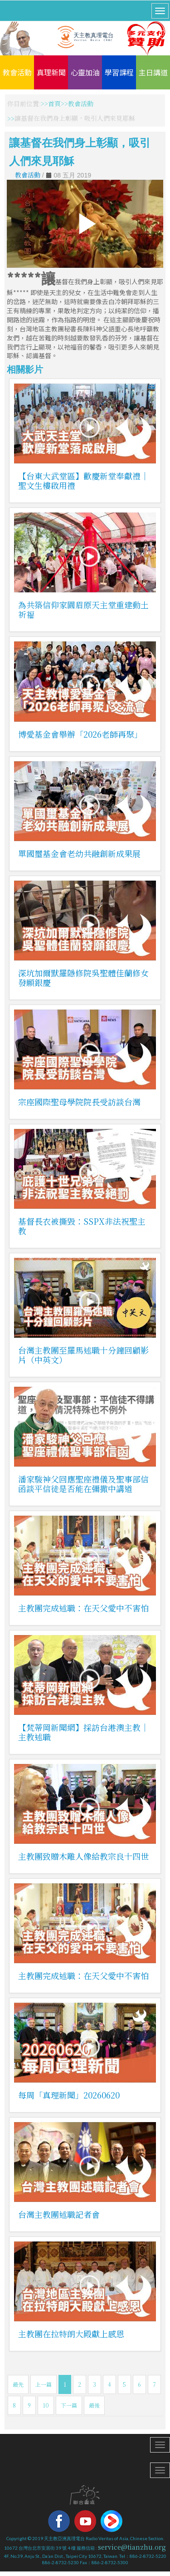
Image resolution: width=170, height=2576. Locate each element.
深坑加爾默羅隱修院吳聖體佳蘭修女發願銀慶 (83, 977)
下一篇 (69, 2405)
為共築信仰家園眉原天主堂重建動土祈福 (83, 609)
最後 (94, 2405)
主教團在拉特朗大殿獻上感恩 (71, 2334)
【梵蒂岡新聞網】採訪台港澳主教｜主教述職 (83, 1732)
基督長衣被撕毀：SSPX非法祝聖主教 (82, 1225)
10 (46, 2405)
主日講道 (153, 72)
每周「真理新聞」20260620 (69, 2095)
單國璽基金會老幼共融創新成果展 (79, 853)
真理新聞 (51, 72)
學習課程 (119, 72)
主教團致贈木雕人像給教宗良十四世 (83, 1856)
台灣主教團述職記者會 (59, 2214)
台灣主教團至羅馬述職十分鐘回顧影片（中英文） (83, 1354)
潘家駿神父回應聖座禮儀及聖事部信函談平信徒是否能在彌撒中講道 (83, 1483)
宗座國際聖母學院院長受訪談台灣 (79, 1102)
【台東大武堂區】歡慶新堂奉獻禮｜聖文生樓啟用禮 (83, 480)
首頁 (54, 103)
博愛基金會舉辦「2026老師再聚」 (80, 734)
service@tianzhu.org (132, 2546)
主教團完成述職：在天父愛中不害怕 (83, 1608)
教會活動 (17, 72)
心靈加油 (85, 72)
